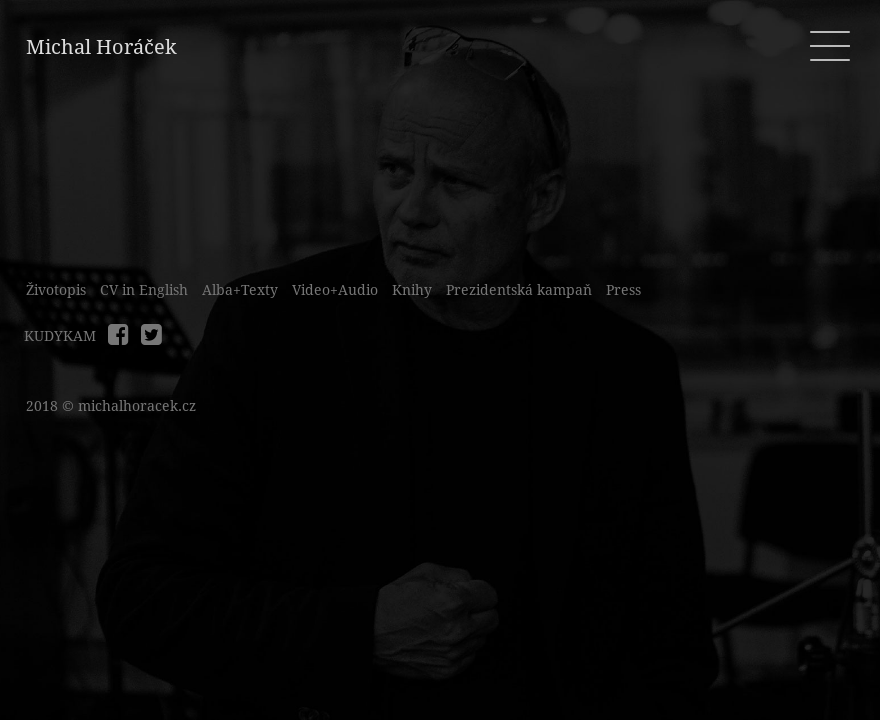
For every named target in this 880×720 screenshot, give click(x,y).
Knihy (412, 290)
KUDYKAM (60, 336)
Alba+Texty (240, 290)
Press (623, 290)
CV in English (144, 290)
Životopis (56, 290)
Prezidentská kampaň (519, 290)
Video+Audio (335, 290)
